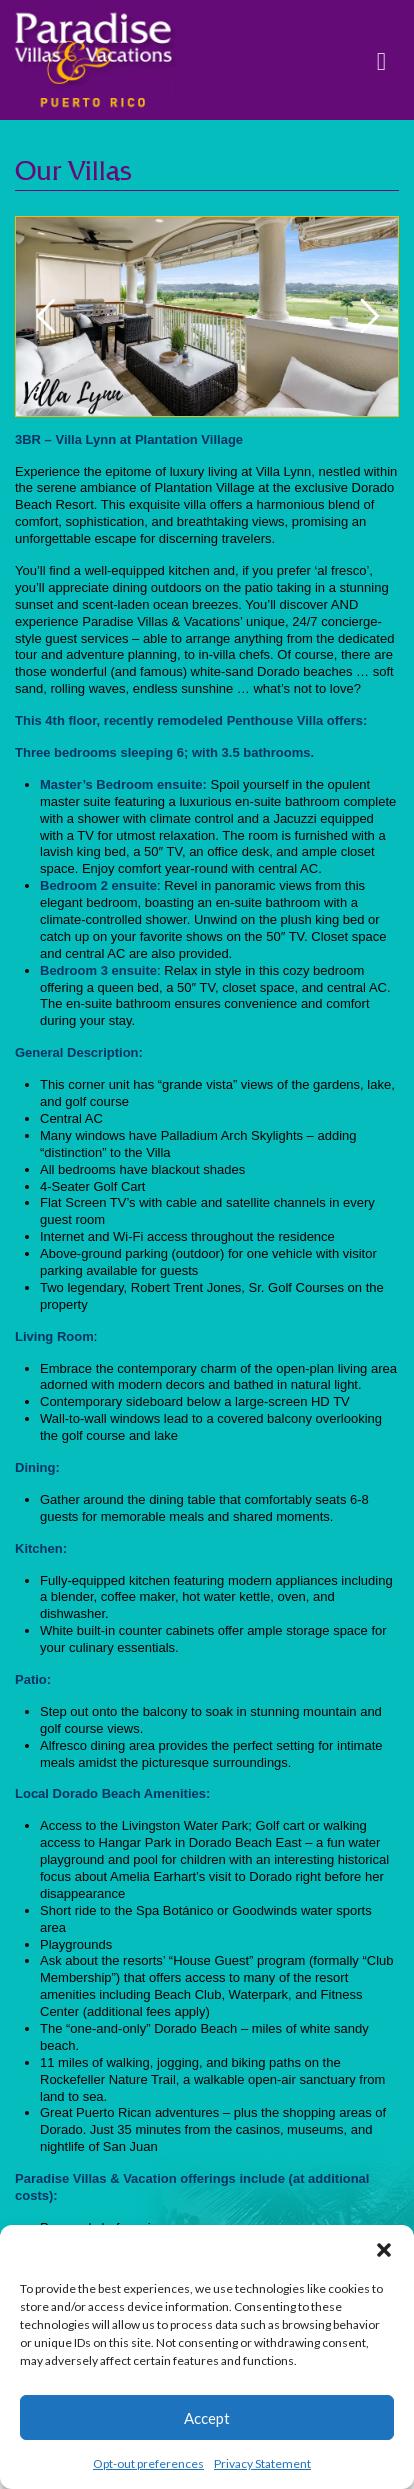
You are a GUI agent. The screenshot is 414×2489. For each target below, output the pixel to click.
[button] (384, 2250)
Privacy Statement (262, 2463)
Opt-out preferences (148, 2463)
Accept (207, 2418)
